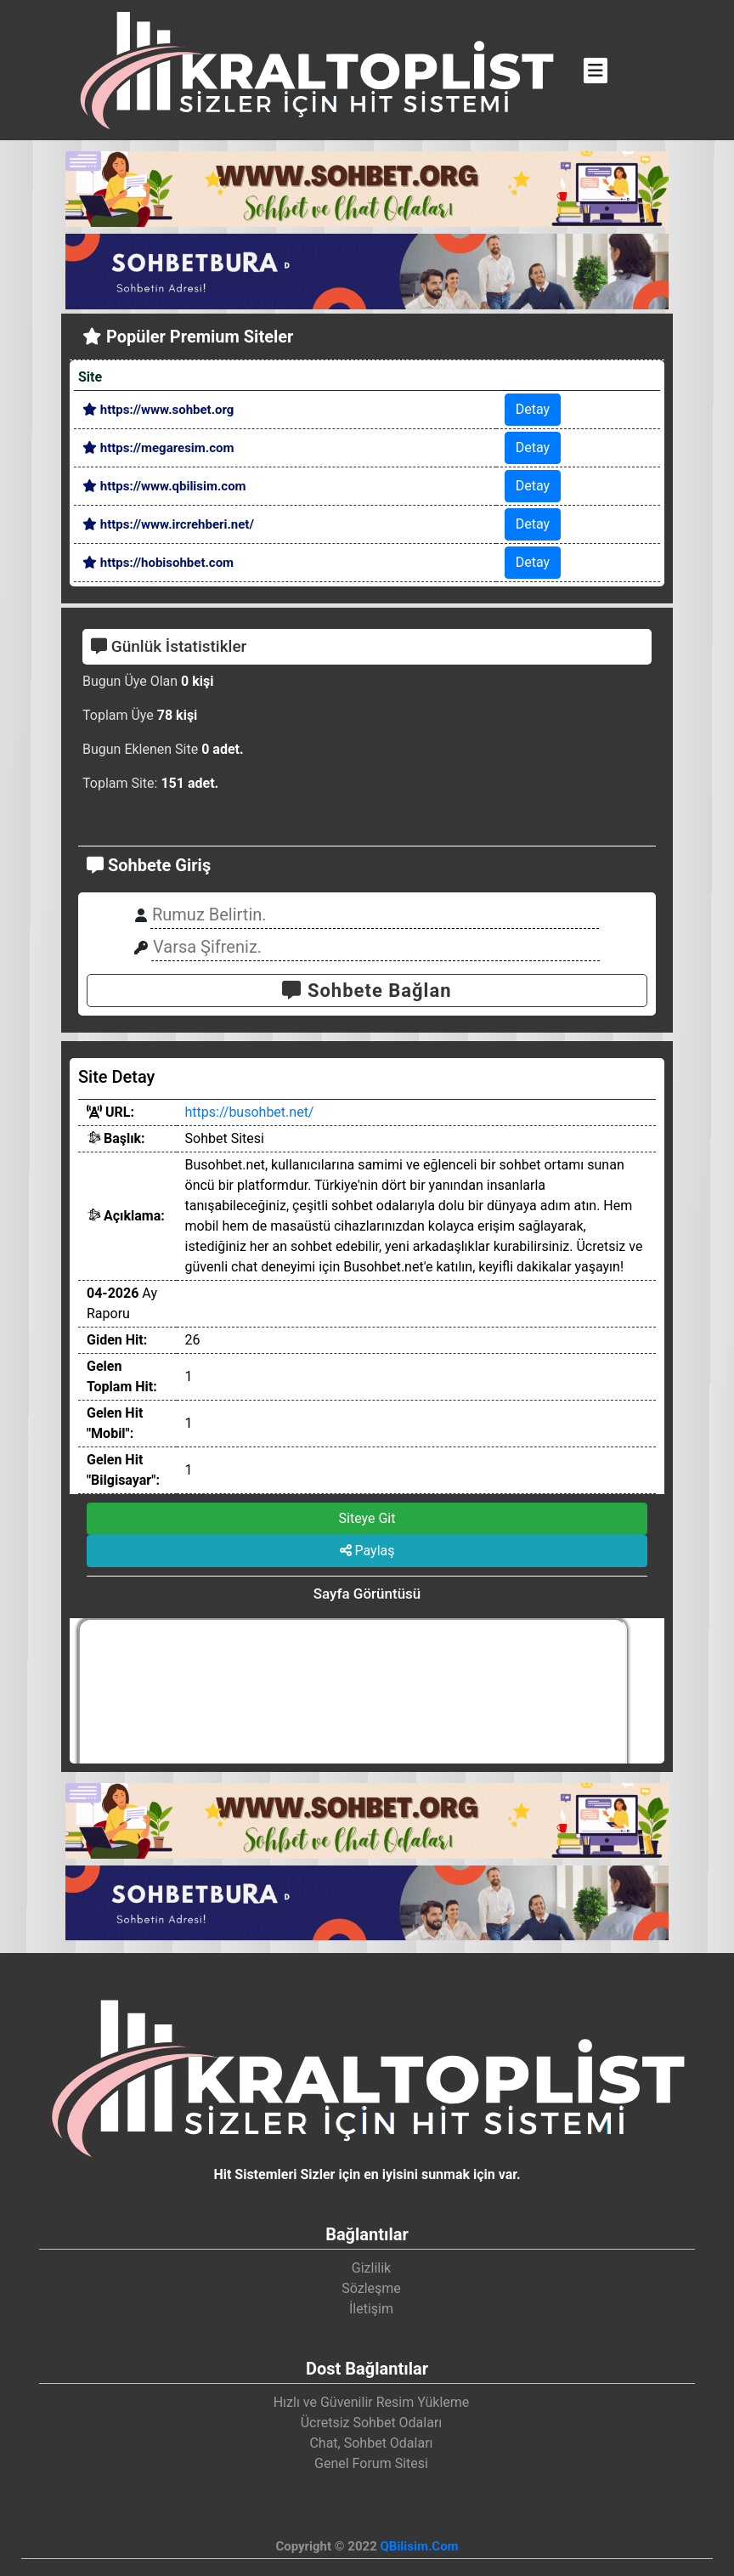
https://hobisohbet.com (158, 562)
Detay (533, 409)
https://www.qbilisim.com (164, 486)
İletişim (371, 2309)
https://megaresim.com (158, 448)
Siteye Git (367, 1518)
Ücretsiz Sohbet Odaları (372, 2423)
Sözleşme (371, 2288)
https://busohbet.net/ (249, 1112)
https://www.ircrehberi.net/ (168, 524)
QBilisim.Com (419, 2546)
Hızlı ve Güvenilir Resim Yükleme (372, 2402)
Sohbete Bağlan (366, 990)
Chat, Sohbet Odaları (370, 2443)
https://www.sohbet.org (158, 409)
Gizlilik (371, 2268)
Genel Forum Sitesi (371, 2463)
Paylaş (367, 1551)
